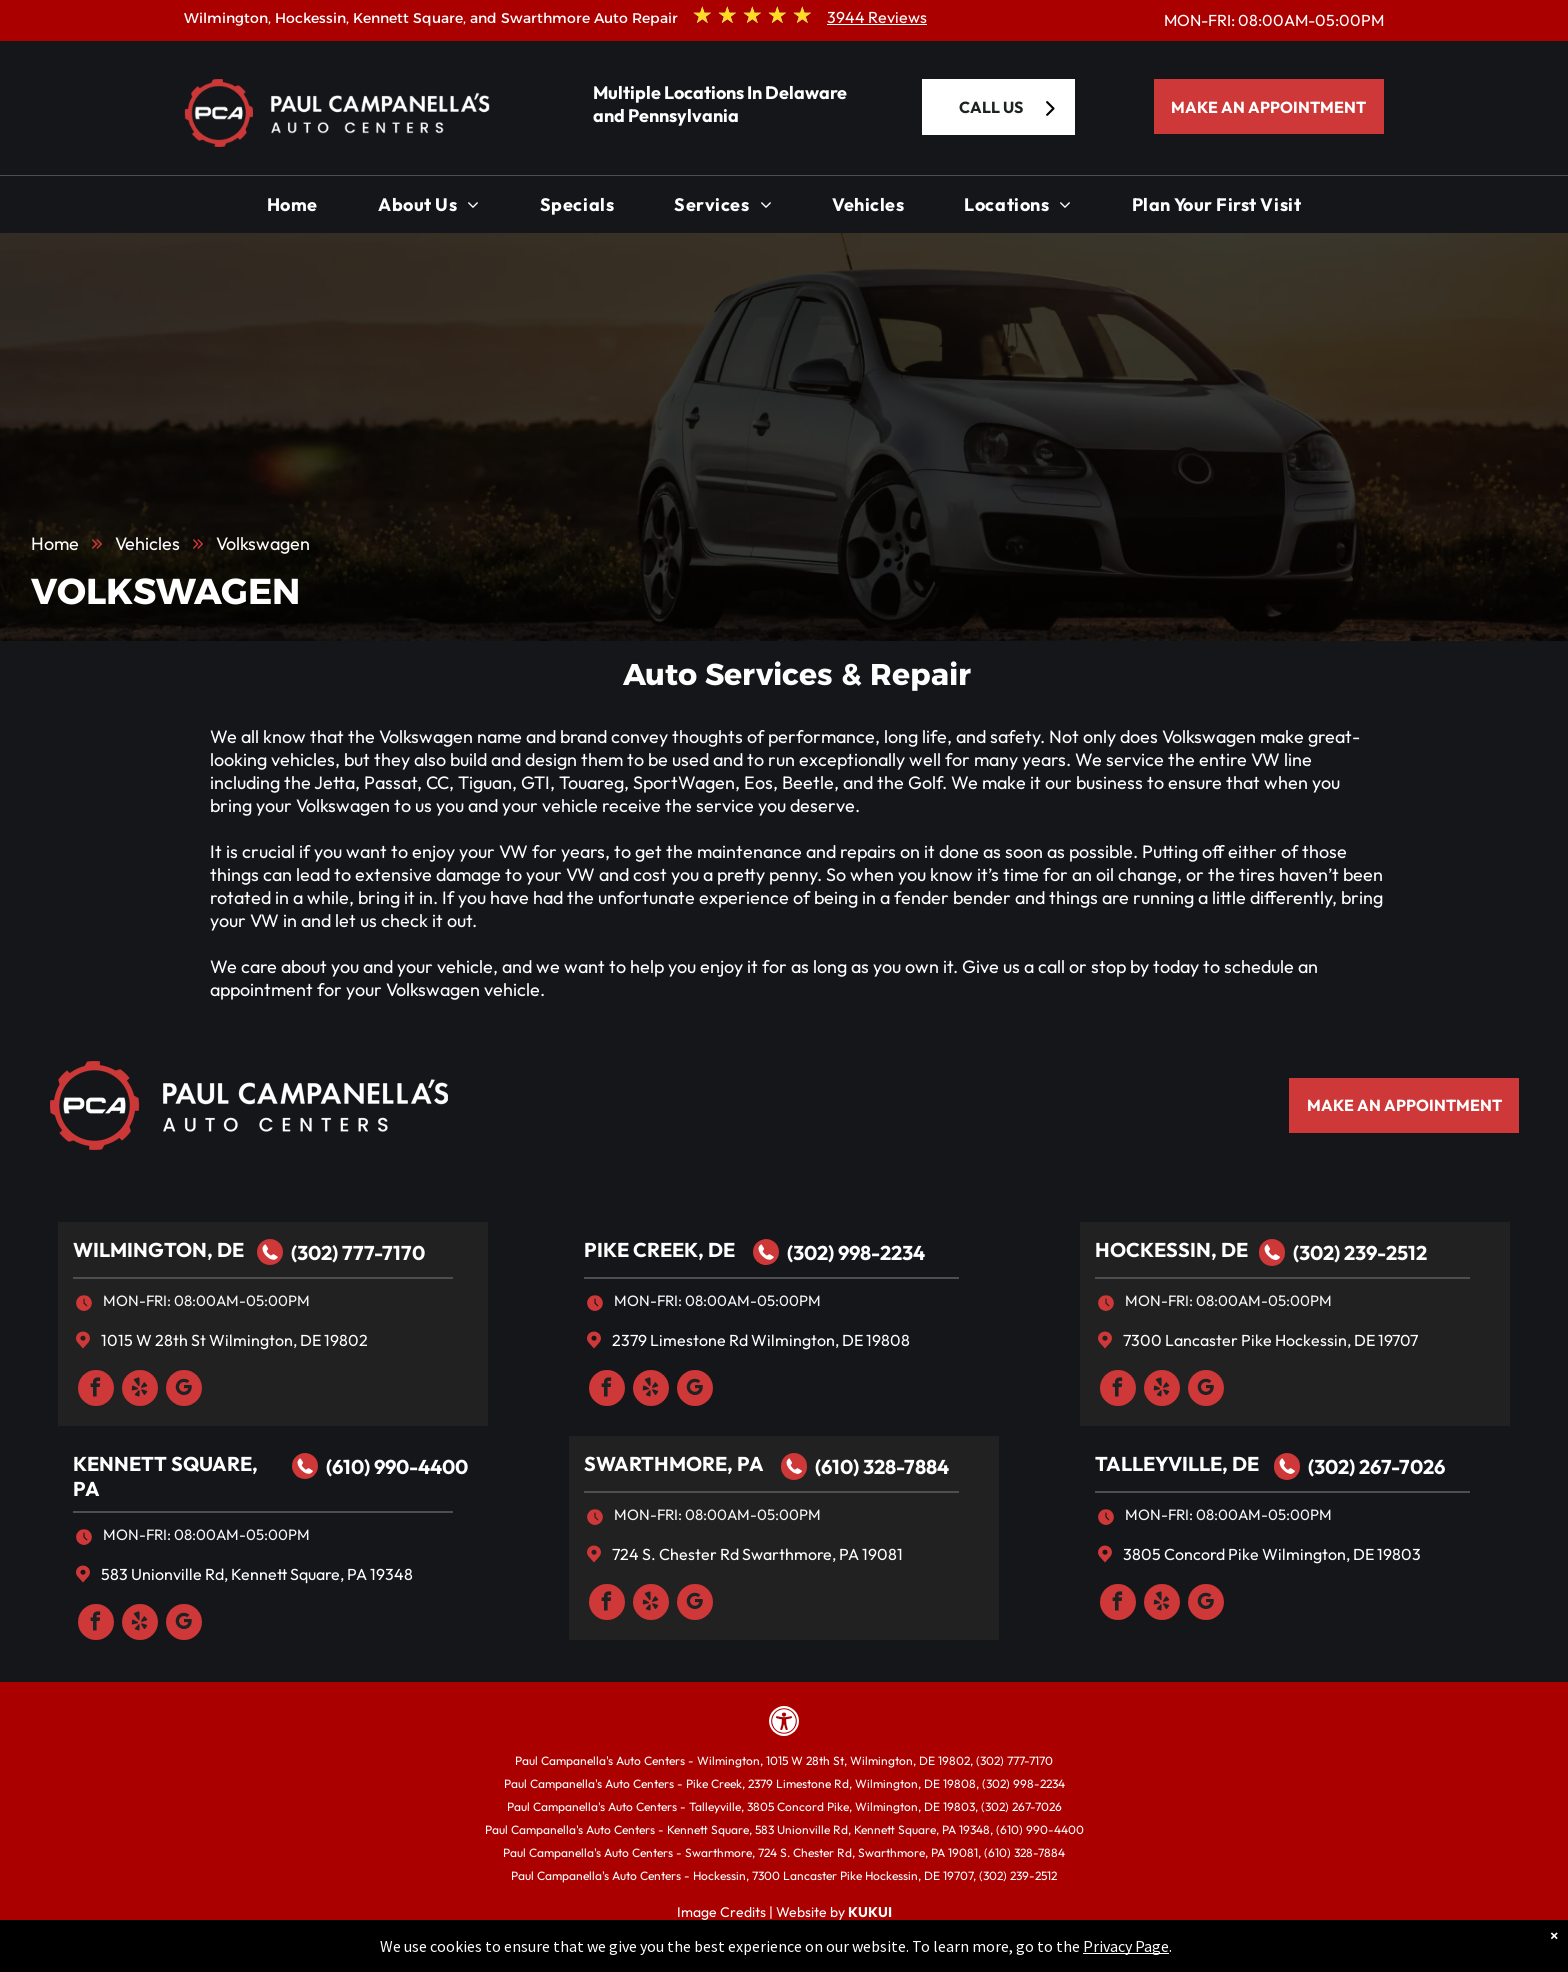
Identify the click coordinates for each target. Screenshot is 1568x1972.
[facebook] (96, 1390)
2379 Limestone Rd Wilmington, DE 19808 (761, 1340)
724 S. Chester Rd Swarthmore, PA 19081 (757, 1554)
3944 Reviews (877, 17)
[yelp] (140, 1390)
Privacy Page (1126, 1946)
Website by (810, 1912)
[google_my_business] (184, 1390)
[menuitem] (292, 209)
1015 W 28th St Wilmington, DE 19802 (234, 1340)
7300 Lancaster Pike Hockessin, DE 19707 (1270, 1340)
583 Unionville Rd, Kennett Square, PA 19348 (257, 1574)
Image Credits (721, 1912)
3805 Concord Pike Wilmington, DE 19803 (1272, 1554)
